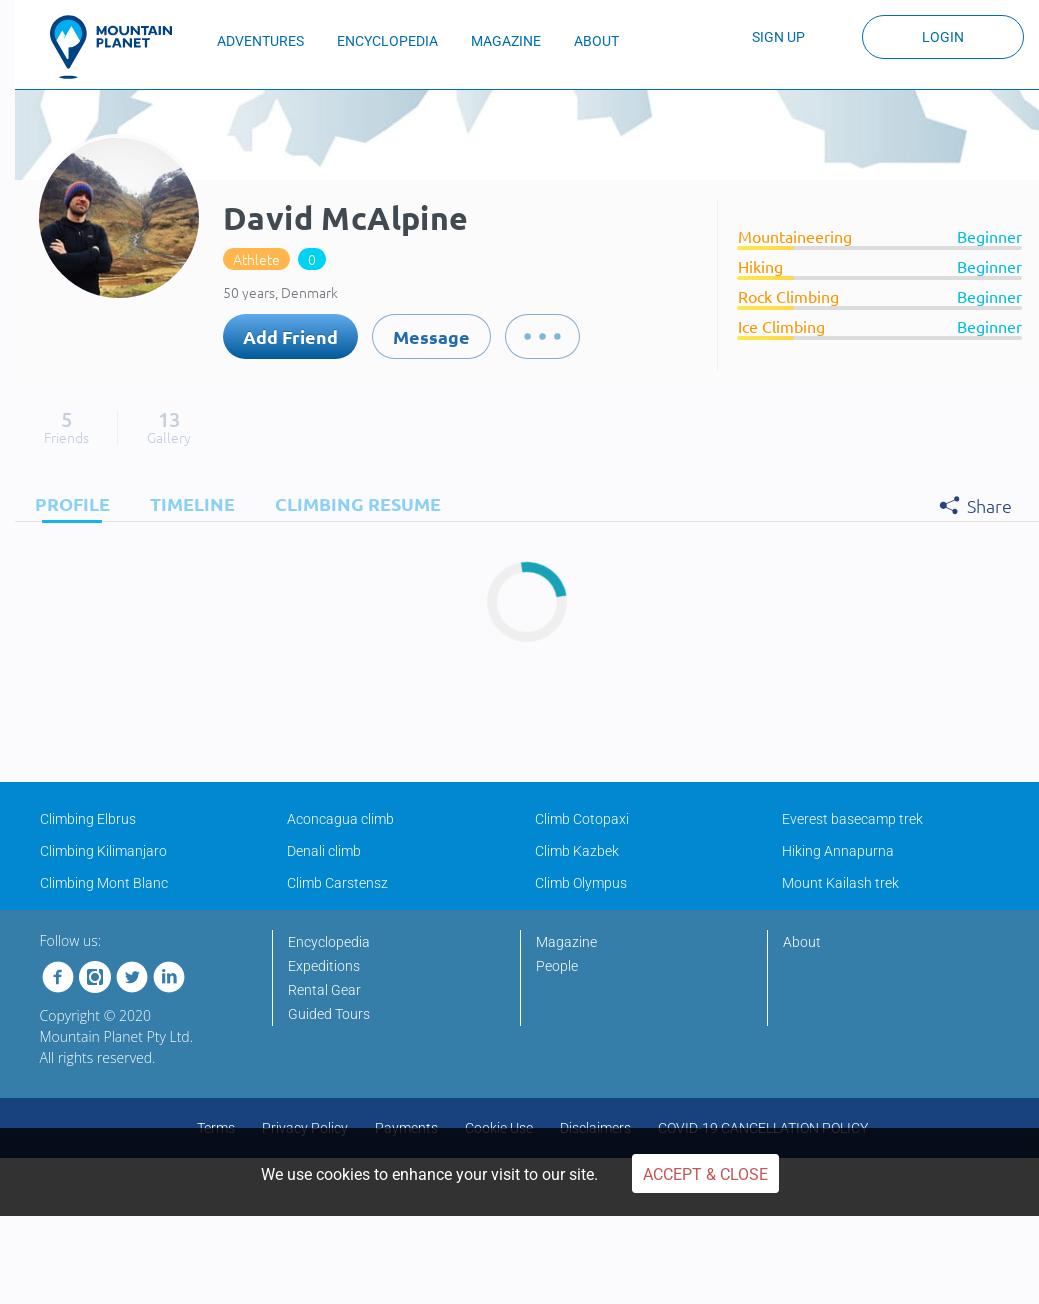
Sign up (778, 37)
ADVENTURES (260, 41)
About (802, 942)
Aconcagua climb (340, 819)
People (557, 966)
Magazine (566, 942)
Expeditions (324, 966)
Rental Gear (324, 990)
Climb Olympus (581, 883)
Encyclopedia (329, 942)
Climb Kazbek (577, 851)
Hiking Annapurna (838, 851)
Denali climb (324, 851)
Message (431, 336)
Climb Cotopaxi (582, 819)
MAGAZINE (506, 41)
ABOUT (596, 41)
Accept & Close (705, 1174)
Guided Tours (329, 1014)
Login (943, 37)
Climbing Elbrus (88, 819)
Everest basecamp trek (852, 819)
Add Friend (290, 336)
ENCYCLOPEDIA (387, 41)
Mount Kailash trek (840, 883)
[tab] (67, 503)
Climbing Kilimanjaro (103, 851)
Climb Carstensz (337, 883)
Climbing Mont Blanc (104, 883)
